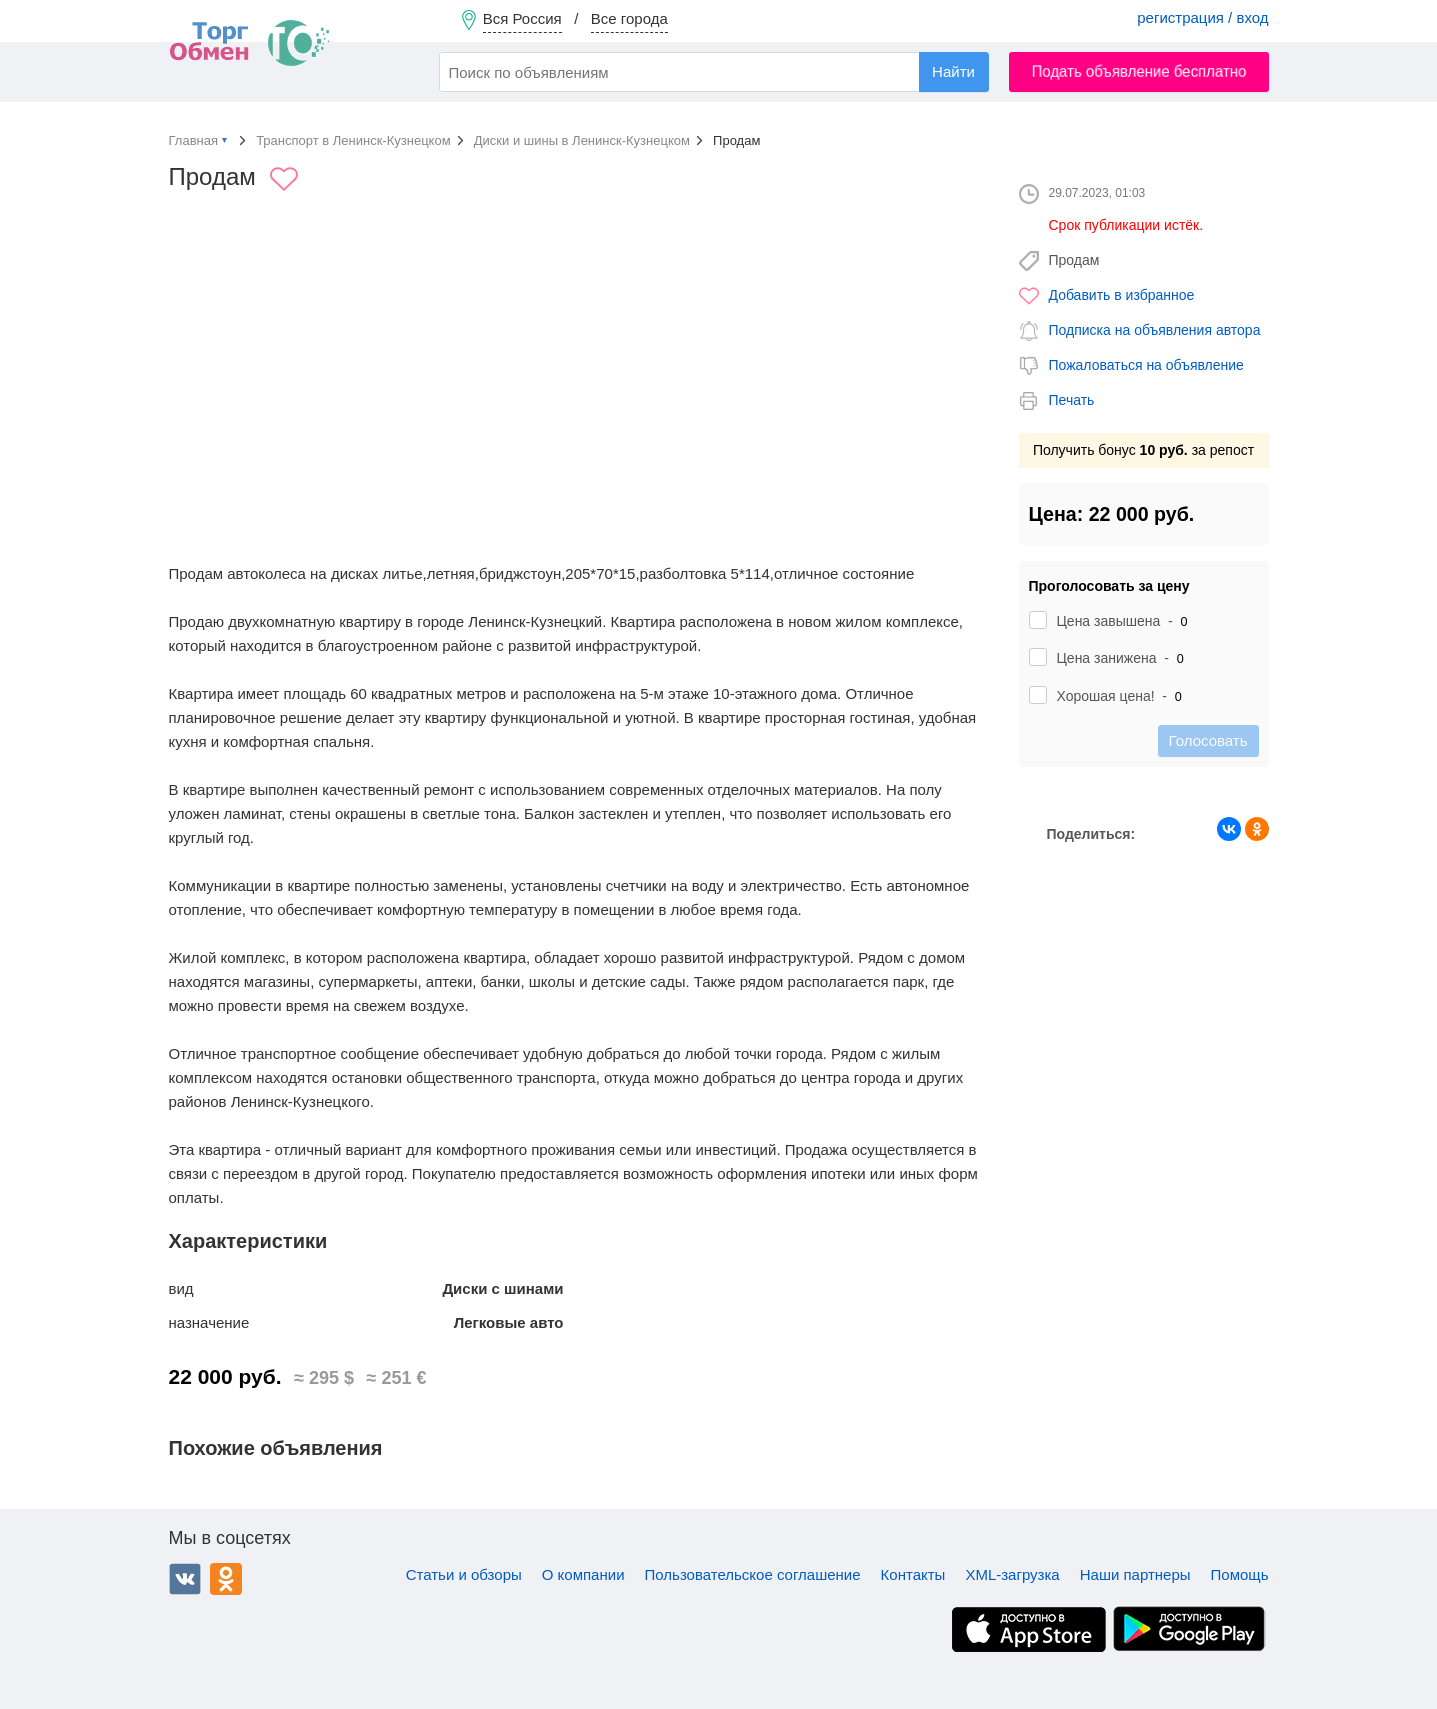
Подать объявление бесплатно (1138, 71)
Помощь (1240, 1574)
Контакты (913, 1574)
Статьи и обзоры (464, 1574)
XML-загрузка (1012, 1574)
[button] (965, 347)
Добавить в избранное (1122, 295)
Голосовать (1208, 740)
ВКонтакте (185, 1579)
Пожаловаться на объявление (1146, 365)
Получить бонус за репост (1143, 450)
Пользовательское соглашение (753, 1574)
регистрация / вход (1202, 17)
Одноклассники (226, 1579)
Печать (1072, 400)
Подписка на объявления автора (1155, 330)
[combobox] (714, 72)
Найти (953, 71)
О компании (583, 1574)
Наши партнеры (1135, 1574)
